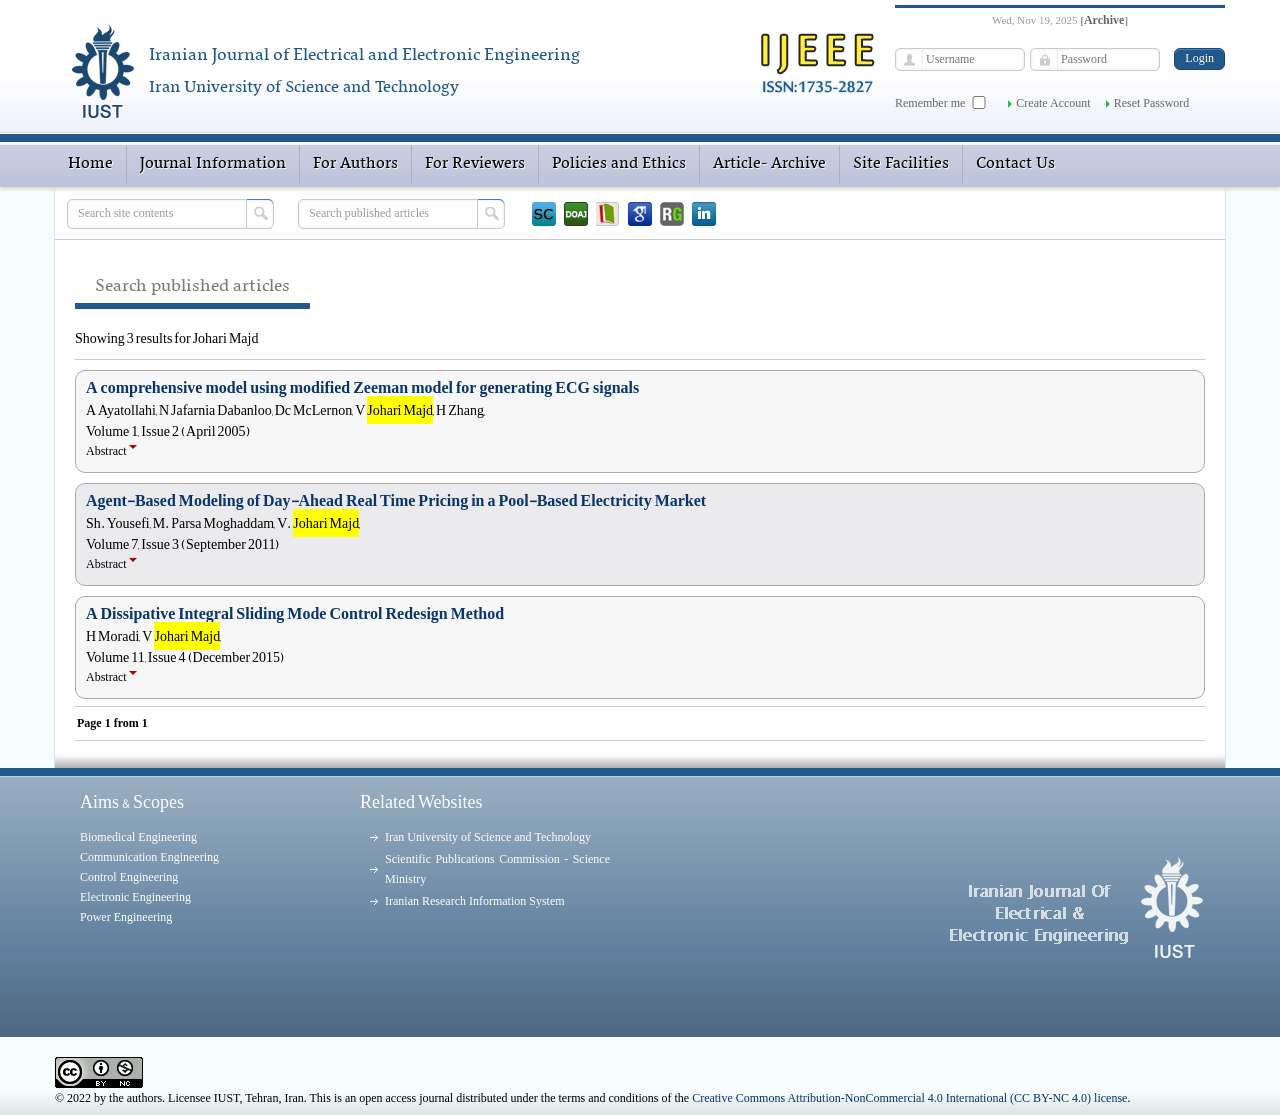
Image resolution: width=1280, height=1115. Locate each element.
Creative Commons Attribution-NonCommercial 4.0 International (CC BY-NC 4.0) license (909, 1098)
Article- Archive (769, 164)
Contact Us (1015, 164)
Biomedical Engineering (138, 837)
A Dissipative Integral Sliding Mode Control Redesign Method (295, 614)
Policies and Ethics (619, 164)
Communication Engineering (149, 857)
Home (90, 164)
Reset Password (1152, 103)
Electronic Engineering (135, 897)
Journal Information (213, 164)
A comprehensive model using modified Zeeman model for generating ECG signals (362, 388)
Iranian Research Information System (475, 901)
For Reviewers (475, 164)
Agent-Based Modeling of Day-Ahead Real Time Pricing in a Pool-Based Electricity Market (396, 501)
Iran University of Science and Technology (488, 837)
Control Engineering (129, 877)
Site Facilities (901, 164)
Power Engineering (126, 917)
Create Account (1053, 103)
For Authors (355, 164)
